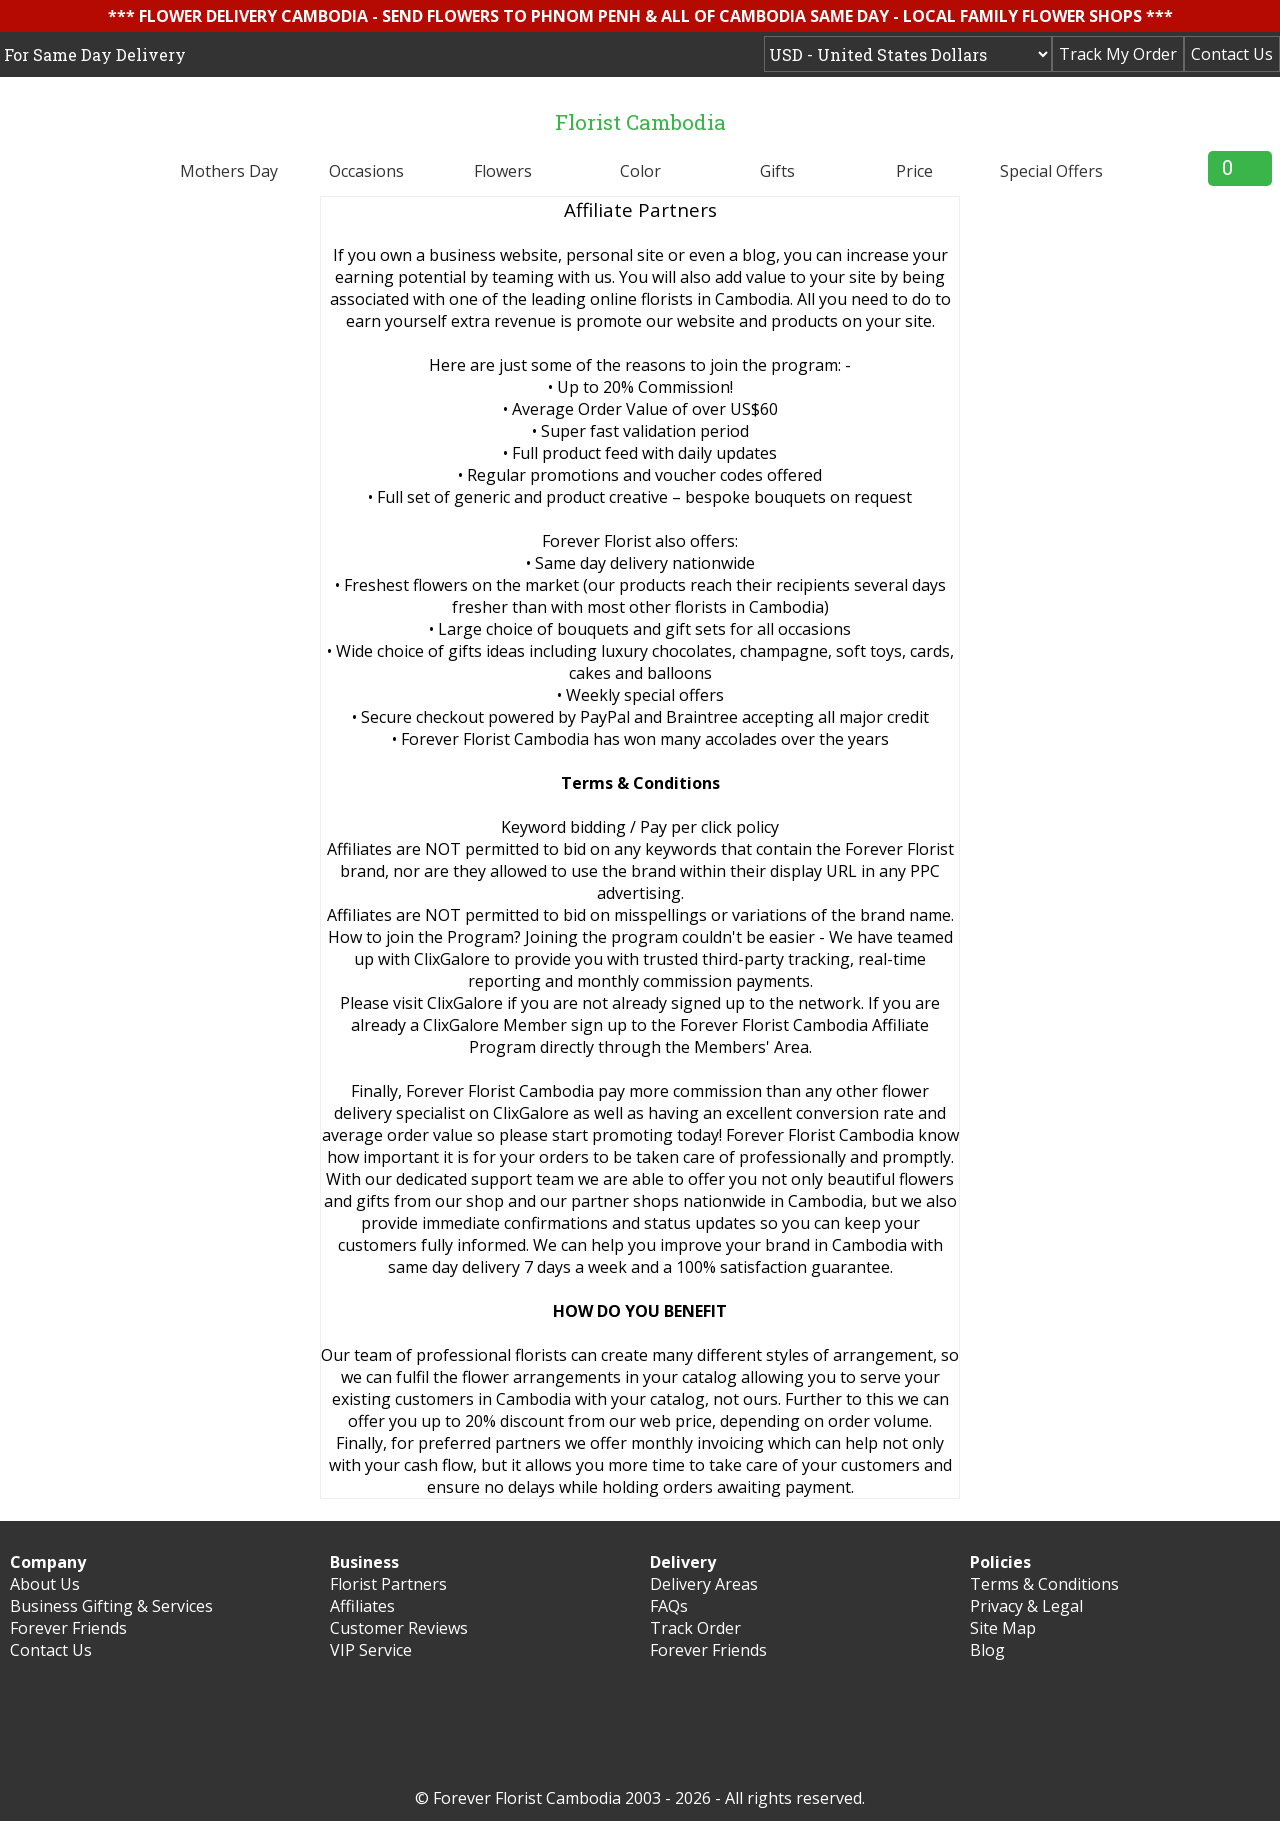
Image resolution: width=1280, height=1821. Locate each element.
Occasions (366, 171)
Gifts (777, 171)
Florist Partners (388, 1584)
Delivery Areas (704, 1584)
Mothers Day (229, 171)
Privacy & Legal (1026, 1606)
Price (914, 171)
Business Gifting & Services (111, 1606)
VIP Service (371, 1650)
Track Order (695, 1628)
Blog (987, 1650)
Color (640, 171)
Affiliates (362, 1606)
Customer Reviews (399, 1628)
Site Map (1003, 1628)
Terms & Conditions (1044, 1584)
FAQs (669, 1606)
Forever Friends (68, 1628)
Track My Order (1118, 54)
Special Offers (1051, 171)
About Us (45, 1584)
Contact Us (1232, 54)
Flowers (503, 171)
